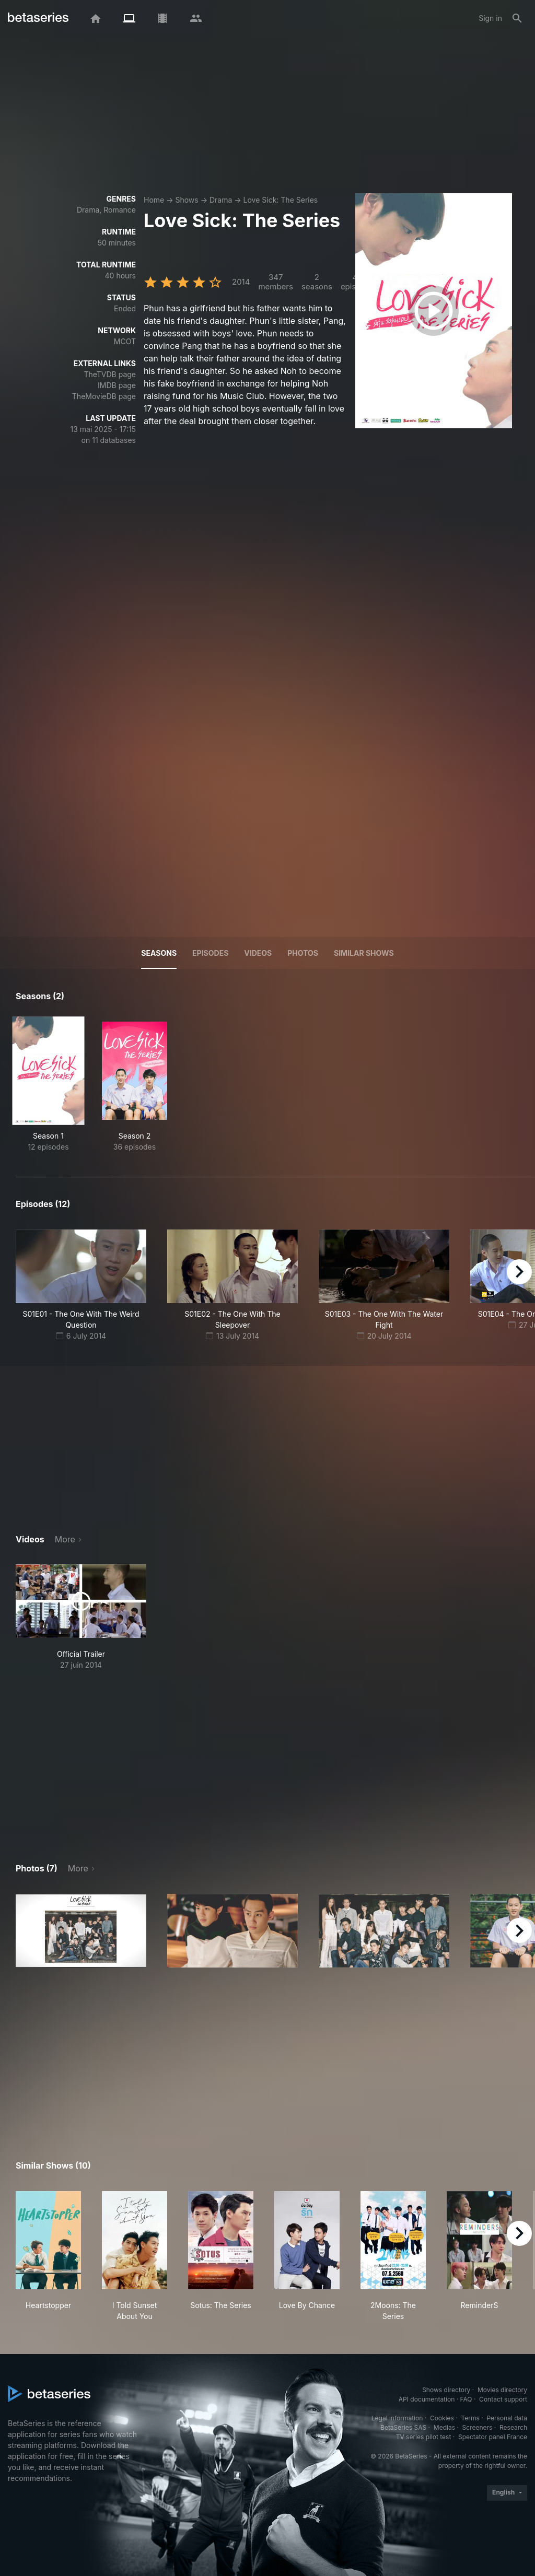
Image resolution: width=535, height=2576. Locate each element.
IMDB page (117, 385)
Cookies (442, 2418)
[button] (81, 1931)
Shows (186, 199)
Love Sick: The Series (280, 199)
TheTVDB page (110, 374)
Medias (444, 2427)
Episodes (210, 953)
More (65, 1539)
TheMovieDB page (104, 396)
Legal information (397, 2418)
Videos (258, 953)
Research (513, 2427)
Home (154, 199)
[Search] (517, 18)
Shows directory (446, 2390)
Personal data (506, 2418)
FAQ (466, 2399)
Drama (221, 199)
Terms (470, 2418)
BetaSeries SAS (403, 2427)
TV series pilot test (423, 2437)
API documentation (427, 2399)
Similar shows (364, 953)
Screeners (477, 2427)
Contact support (503, 2399)
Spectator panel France (492, 2437)
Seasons (159, 953)
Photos (302, 953)
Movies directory (502, 2390)
